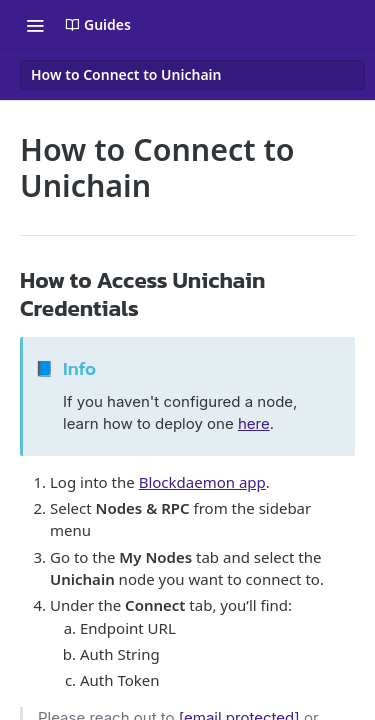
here (254, 423)
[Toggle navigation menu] (35, 25)
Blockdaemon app (202, 482)
